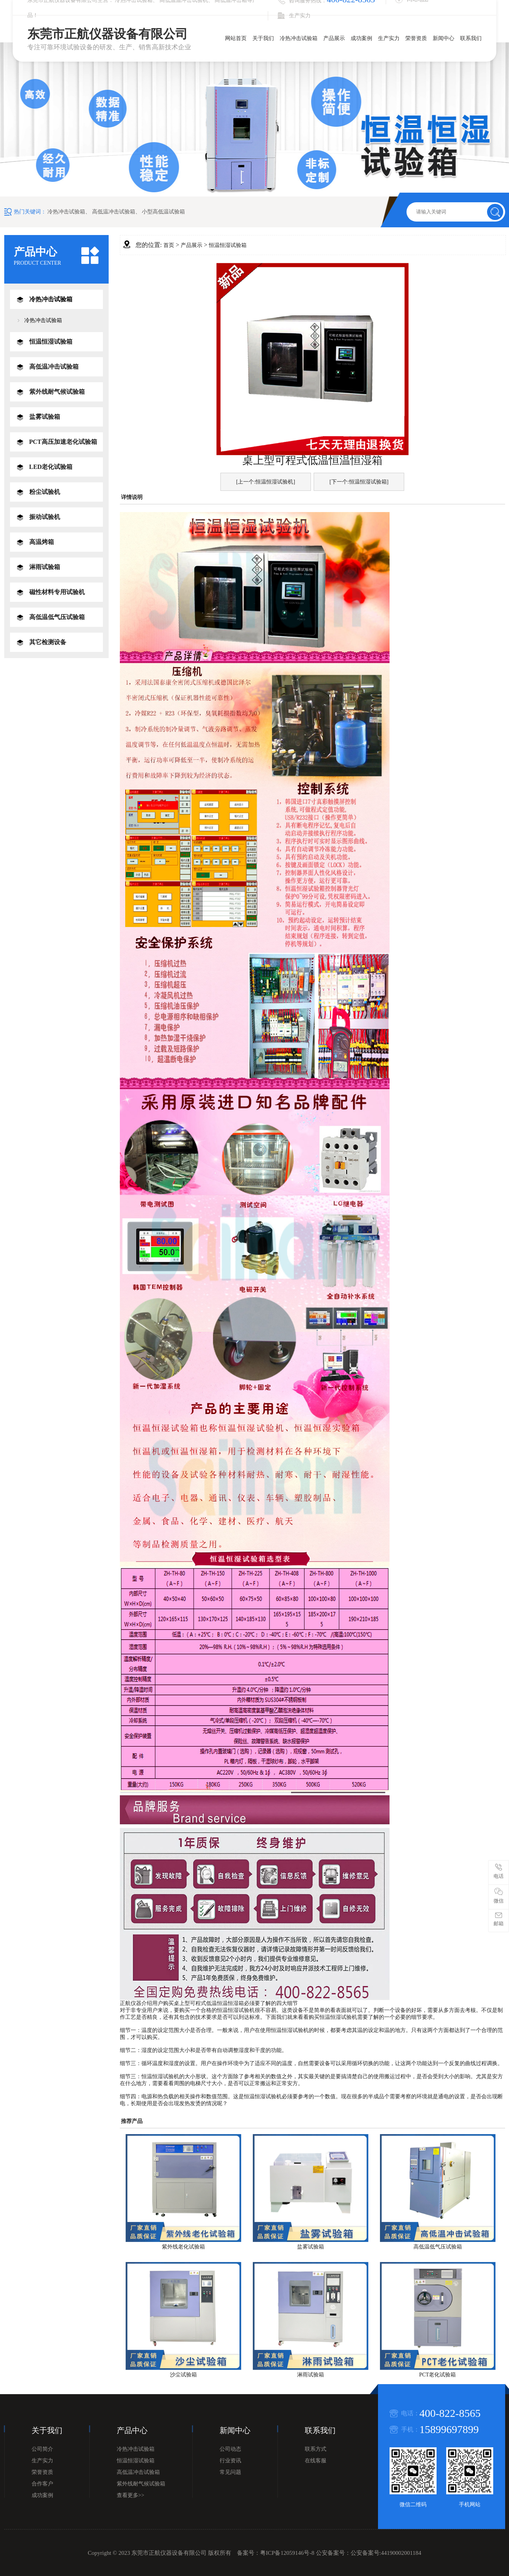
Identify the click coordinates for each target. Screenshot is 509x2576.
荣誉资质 (416, 38)
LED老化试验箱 (51, 466)
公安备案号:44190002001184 (386, 2553)
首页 (168, 245)
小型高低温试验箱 (163, 212)
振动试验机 (44, 517)
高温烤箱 (41, 542)
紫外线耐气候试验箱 (57, 391)
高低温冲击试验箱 (113, 212)
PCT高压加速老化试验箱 (63, 441)
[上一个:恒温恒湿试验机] (265, 482)
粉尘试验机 (44, 492)
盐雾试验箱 (44, 416)
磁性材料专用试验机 (57, 592)
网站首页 (236, 38)
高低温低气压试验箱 (57, 617)
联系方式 (315, 2449)
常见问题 (230, 2472)
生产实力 (389, 38)
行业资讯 (230, 2460)
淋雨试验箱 (44, 567)
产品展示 (334, 38)
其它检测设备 (47, 642)
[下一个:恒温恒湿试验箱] (358, 482)
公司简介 (42, 2449)
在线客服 (315, 2460)
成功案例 (361, 38)
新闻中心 (443, 38)
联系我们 (471, 38)
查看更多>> (130, 2495)
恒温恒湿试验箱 (50, 341)
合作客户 (42, 2484)
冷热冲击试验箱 (298, 38)
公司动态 (230, 2449)
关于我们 (263, 38)
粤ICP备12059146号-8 (287, 2553)
